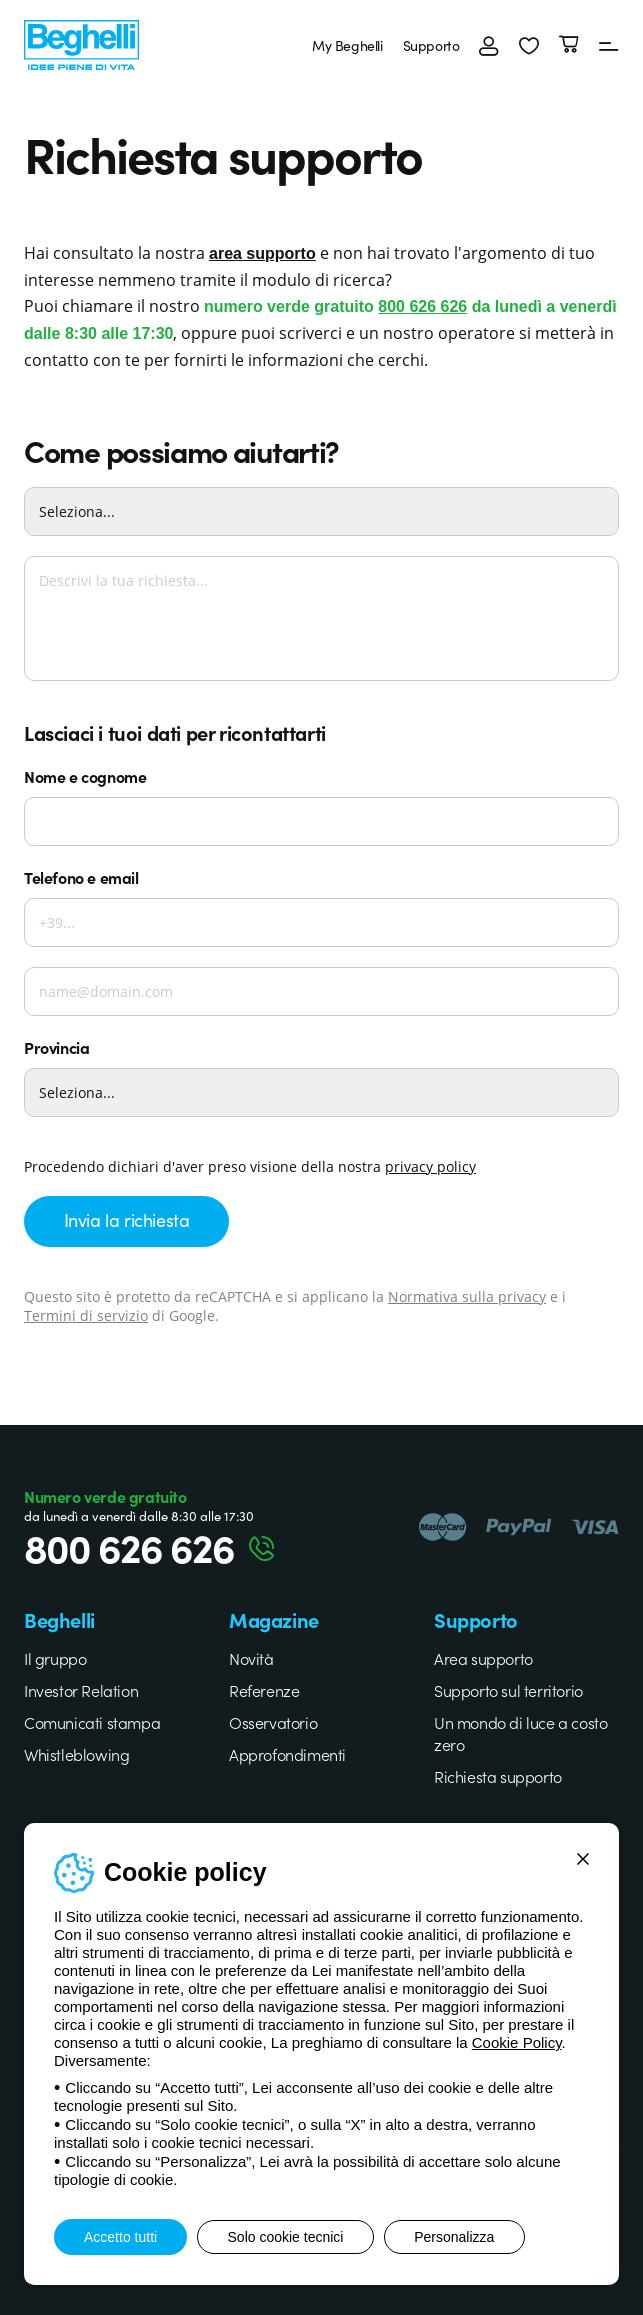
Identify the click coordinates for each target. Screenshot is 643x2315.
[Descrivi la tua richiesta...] (321, 618)
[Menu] (609, 45)
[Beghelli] (81, 42)
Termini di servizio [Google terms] (86, 1315)
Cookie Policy (517, 2042)
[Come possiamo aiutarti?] (321, 511)
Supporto (430, 45)
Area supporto (483, 1658)
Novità (251, 1658)
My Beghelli (347, 45)
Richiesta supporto (498, 1776)
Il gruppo (55, 1658)
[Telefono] (321, 922)
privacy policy (430, 1166)
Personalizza (456, 2237)
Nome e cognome (85, 776)
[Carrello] (569, 45)
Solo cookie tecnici (286, 2237)
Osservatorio (273, 1722)
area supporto (262, 253)
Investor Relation (81, 1690)
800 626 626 (422, 306)
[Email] (321, 991)
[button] (529, 45)
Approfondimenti (287, 1754)
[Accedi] (489, 45)
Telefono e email (81, 877)
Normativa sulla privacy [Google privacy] (467, 1296)
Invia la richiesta (127, 1219)
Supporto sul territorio (508, 1690)
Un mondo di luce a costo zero (520, 1733)
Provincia (56, 1047)
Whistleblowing (76, 1754)
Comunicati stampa (92, 1722)
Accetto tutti (120, 2237)
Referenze (264, 1690)
